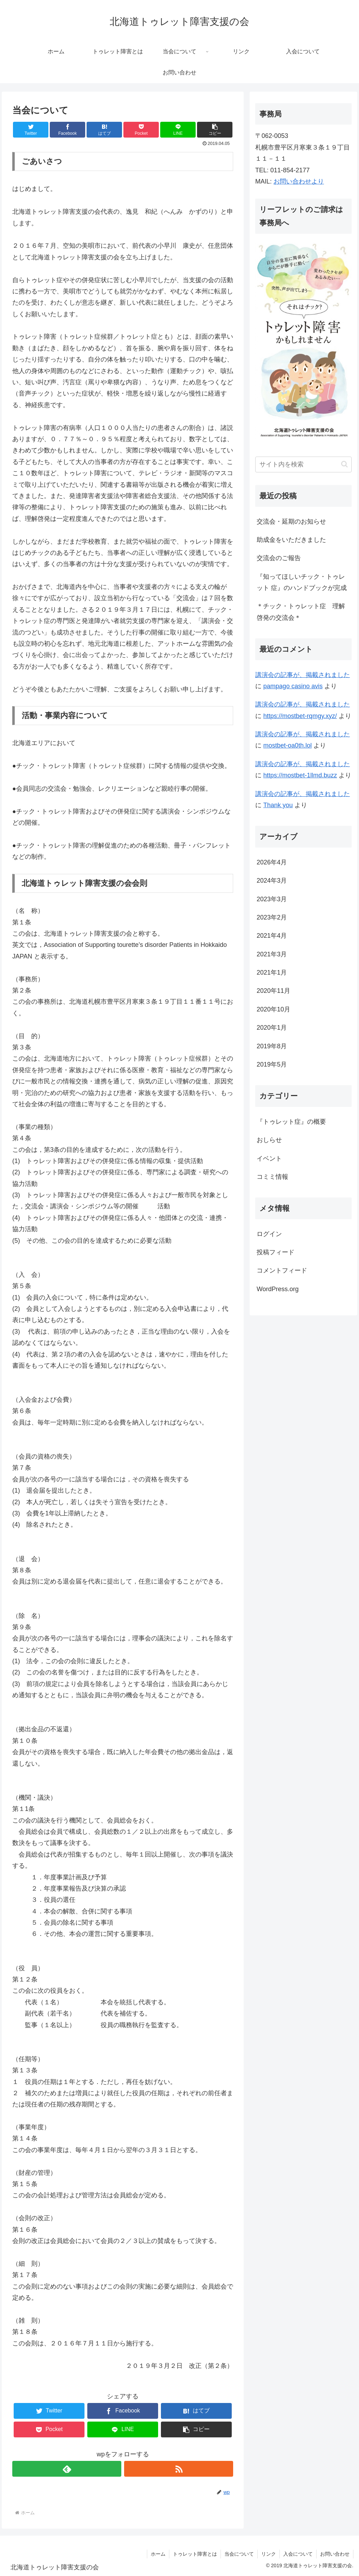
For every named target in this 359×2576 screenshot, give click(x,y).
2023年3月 (272, 899)
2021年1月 (272, 972)
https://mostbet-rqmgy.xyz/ (300, 715)
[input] (303, 464)
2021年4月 (272, 935)
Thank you (278, 805)
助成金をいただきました (291, 539)
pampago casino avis (293, 686)
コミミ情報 (272, 1176)
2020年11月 (273, 990)
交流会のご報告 (279, 558)
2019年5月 (272, 1064)
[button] (344, 464)
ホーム (158, 2554)
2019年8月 (272, 1046)
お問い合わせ (335, 2554)
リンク (268, 2554)
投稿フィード (275, 1252)
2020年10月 (273, 1009)
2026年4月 (272, 862)
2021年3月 (272, 954)
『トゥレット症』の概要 (291, 1121)
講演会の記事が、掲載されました (302, 674)
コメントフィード (282, 1270)
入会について (298, 2554)
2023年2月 (272, 917)
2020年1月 (272, 1027)
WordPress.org (278, 1289)
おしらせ (269, 1139)
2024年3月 (272, 880)
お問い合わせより (298, 181)
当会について (239, 2554)
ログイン (269, 1233)
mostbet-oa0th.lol (287, 745)
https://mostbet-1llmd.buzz (300, 775)
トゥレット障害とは (195, 2554)
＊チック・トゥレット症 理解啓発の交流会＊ (301, 612)
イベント (269, 1158)
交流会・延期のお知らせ (291, 521)
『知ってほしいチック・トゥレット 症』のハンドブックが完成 (302, 582)
